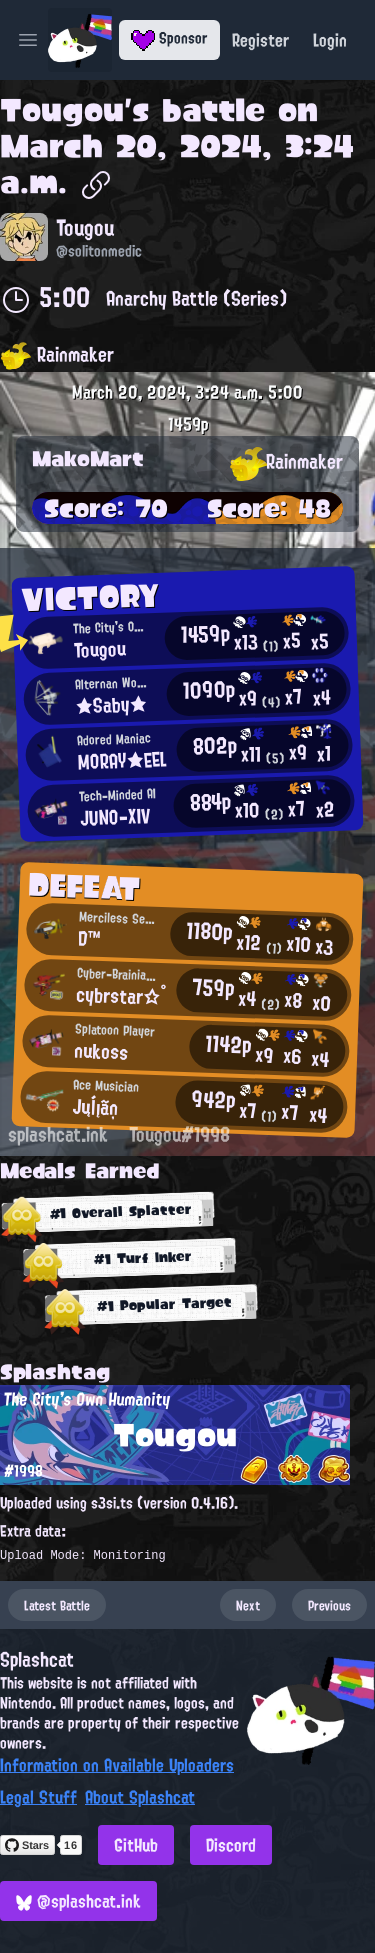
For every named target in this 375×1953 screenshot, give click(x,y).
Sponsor (169, 38)
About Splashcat (140, 1797)
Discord (231, 1845)
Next (248, 1605)
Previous (329, 1605)
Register (260, 40)
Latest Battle (57, 1605)
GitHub (136, 1845)
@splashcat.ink (78, 1901)
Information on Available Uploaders (117, 1765)
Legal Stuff (38, 1797)
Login (330, 40)
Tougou (62, 110)
